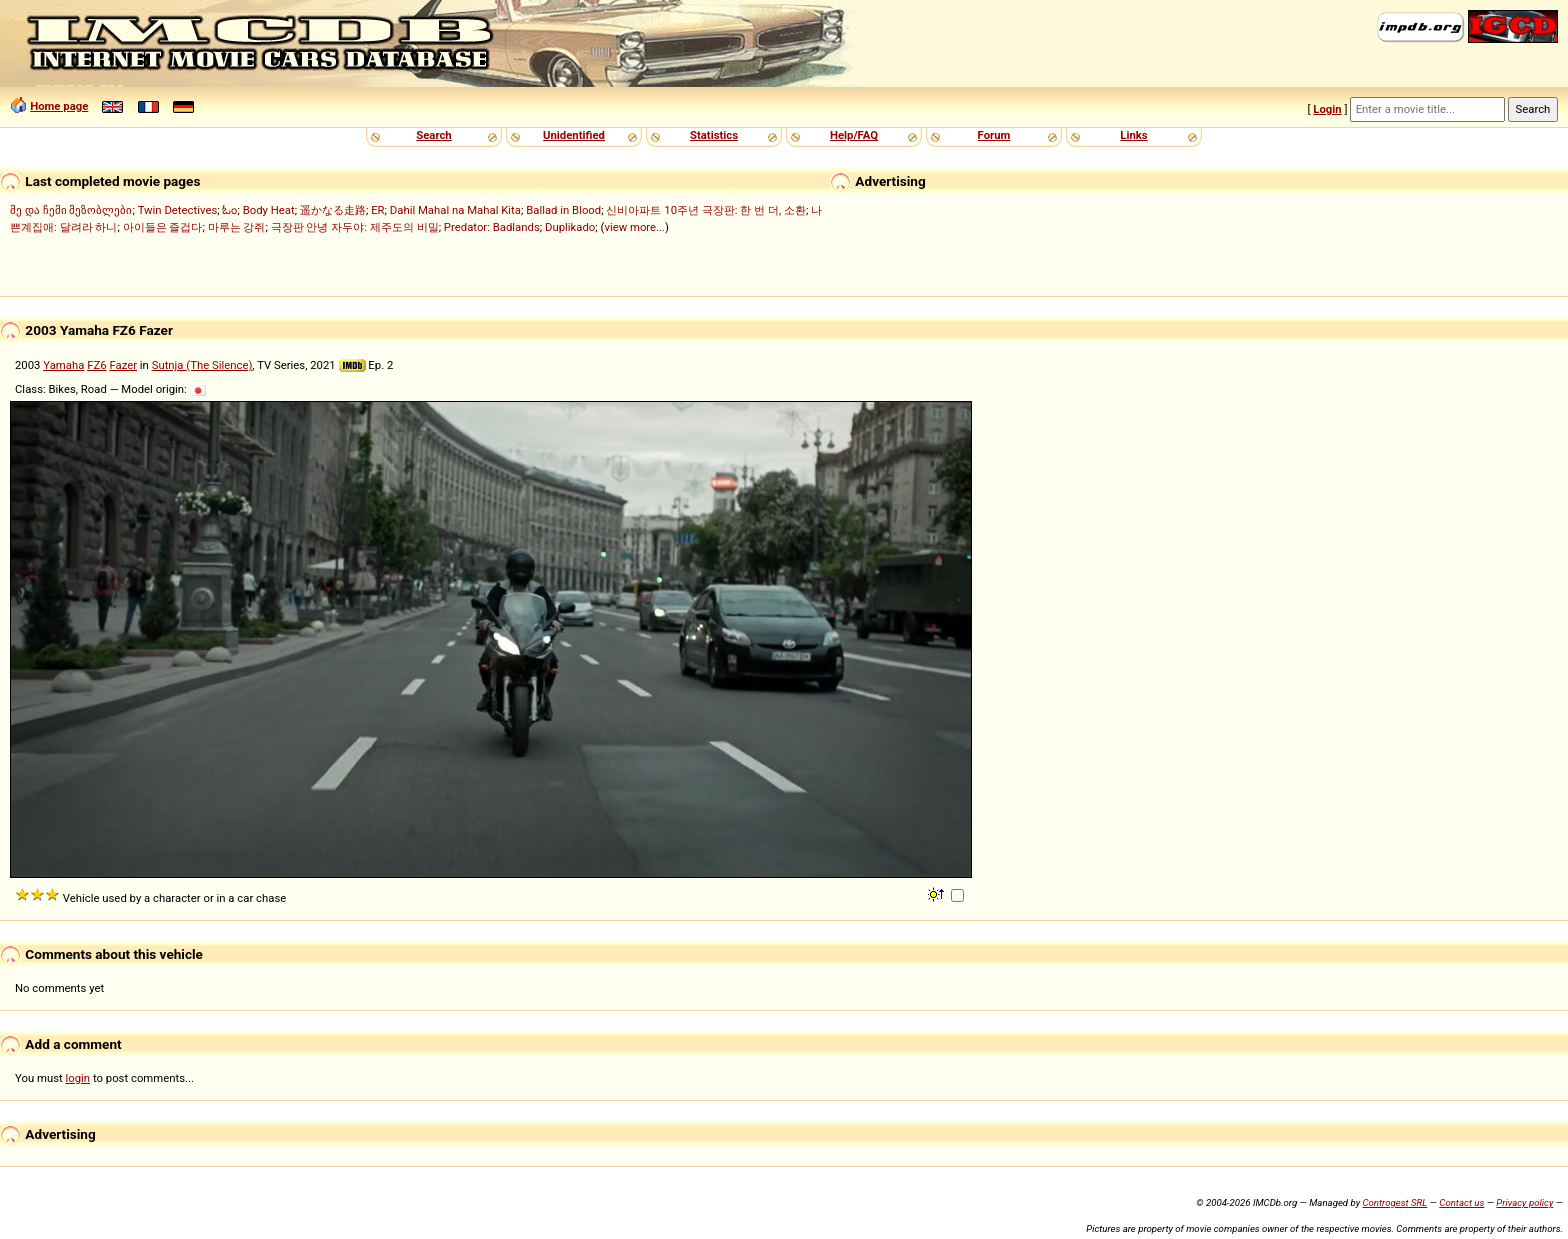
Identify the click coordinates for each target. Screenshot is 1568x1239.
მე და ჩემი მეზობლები (71, 210)
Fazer (123, 365)
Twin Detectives (178, 210)
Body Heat (269, 210)
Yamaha (63, 365)
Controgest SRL (1394, 1202)
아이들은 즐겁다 (163, 227)
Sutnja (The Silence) (202, 365)
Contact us (1461, 1202)
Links (1133, 135)
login (78, 1078)
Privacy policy (1524, 1202)
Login (1327, 109)
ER (377, 210)
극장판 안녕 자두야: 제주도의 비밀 (355, 227)
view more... (634, 227)
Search (433, 135)
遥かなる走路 (333, 210)
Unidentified (574, 135)
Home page (59, 106)
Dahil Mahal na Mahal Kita (455, 210)
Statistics (714, 135)
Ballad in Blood (563, 210)
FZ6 (96, 365)
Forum (994, 135)
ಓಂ (229, 210)
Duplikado (570, 227)
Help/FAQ (854, 135)
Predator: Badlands (492, 227)
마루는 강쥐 (237, 227)
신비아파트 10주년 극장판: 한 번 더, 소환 (706, 210)
